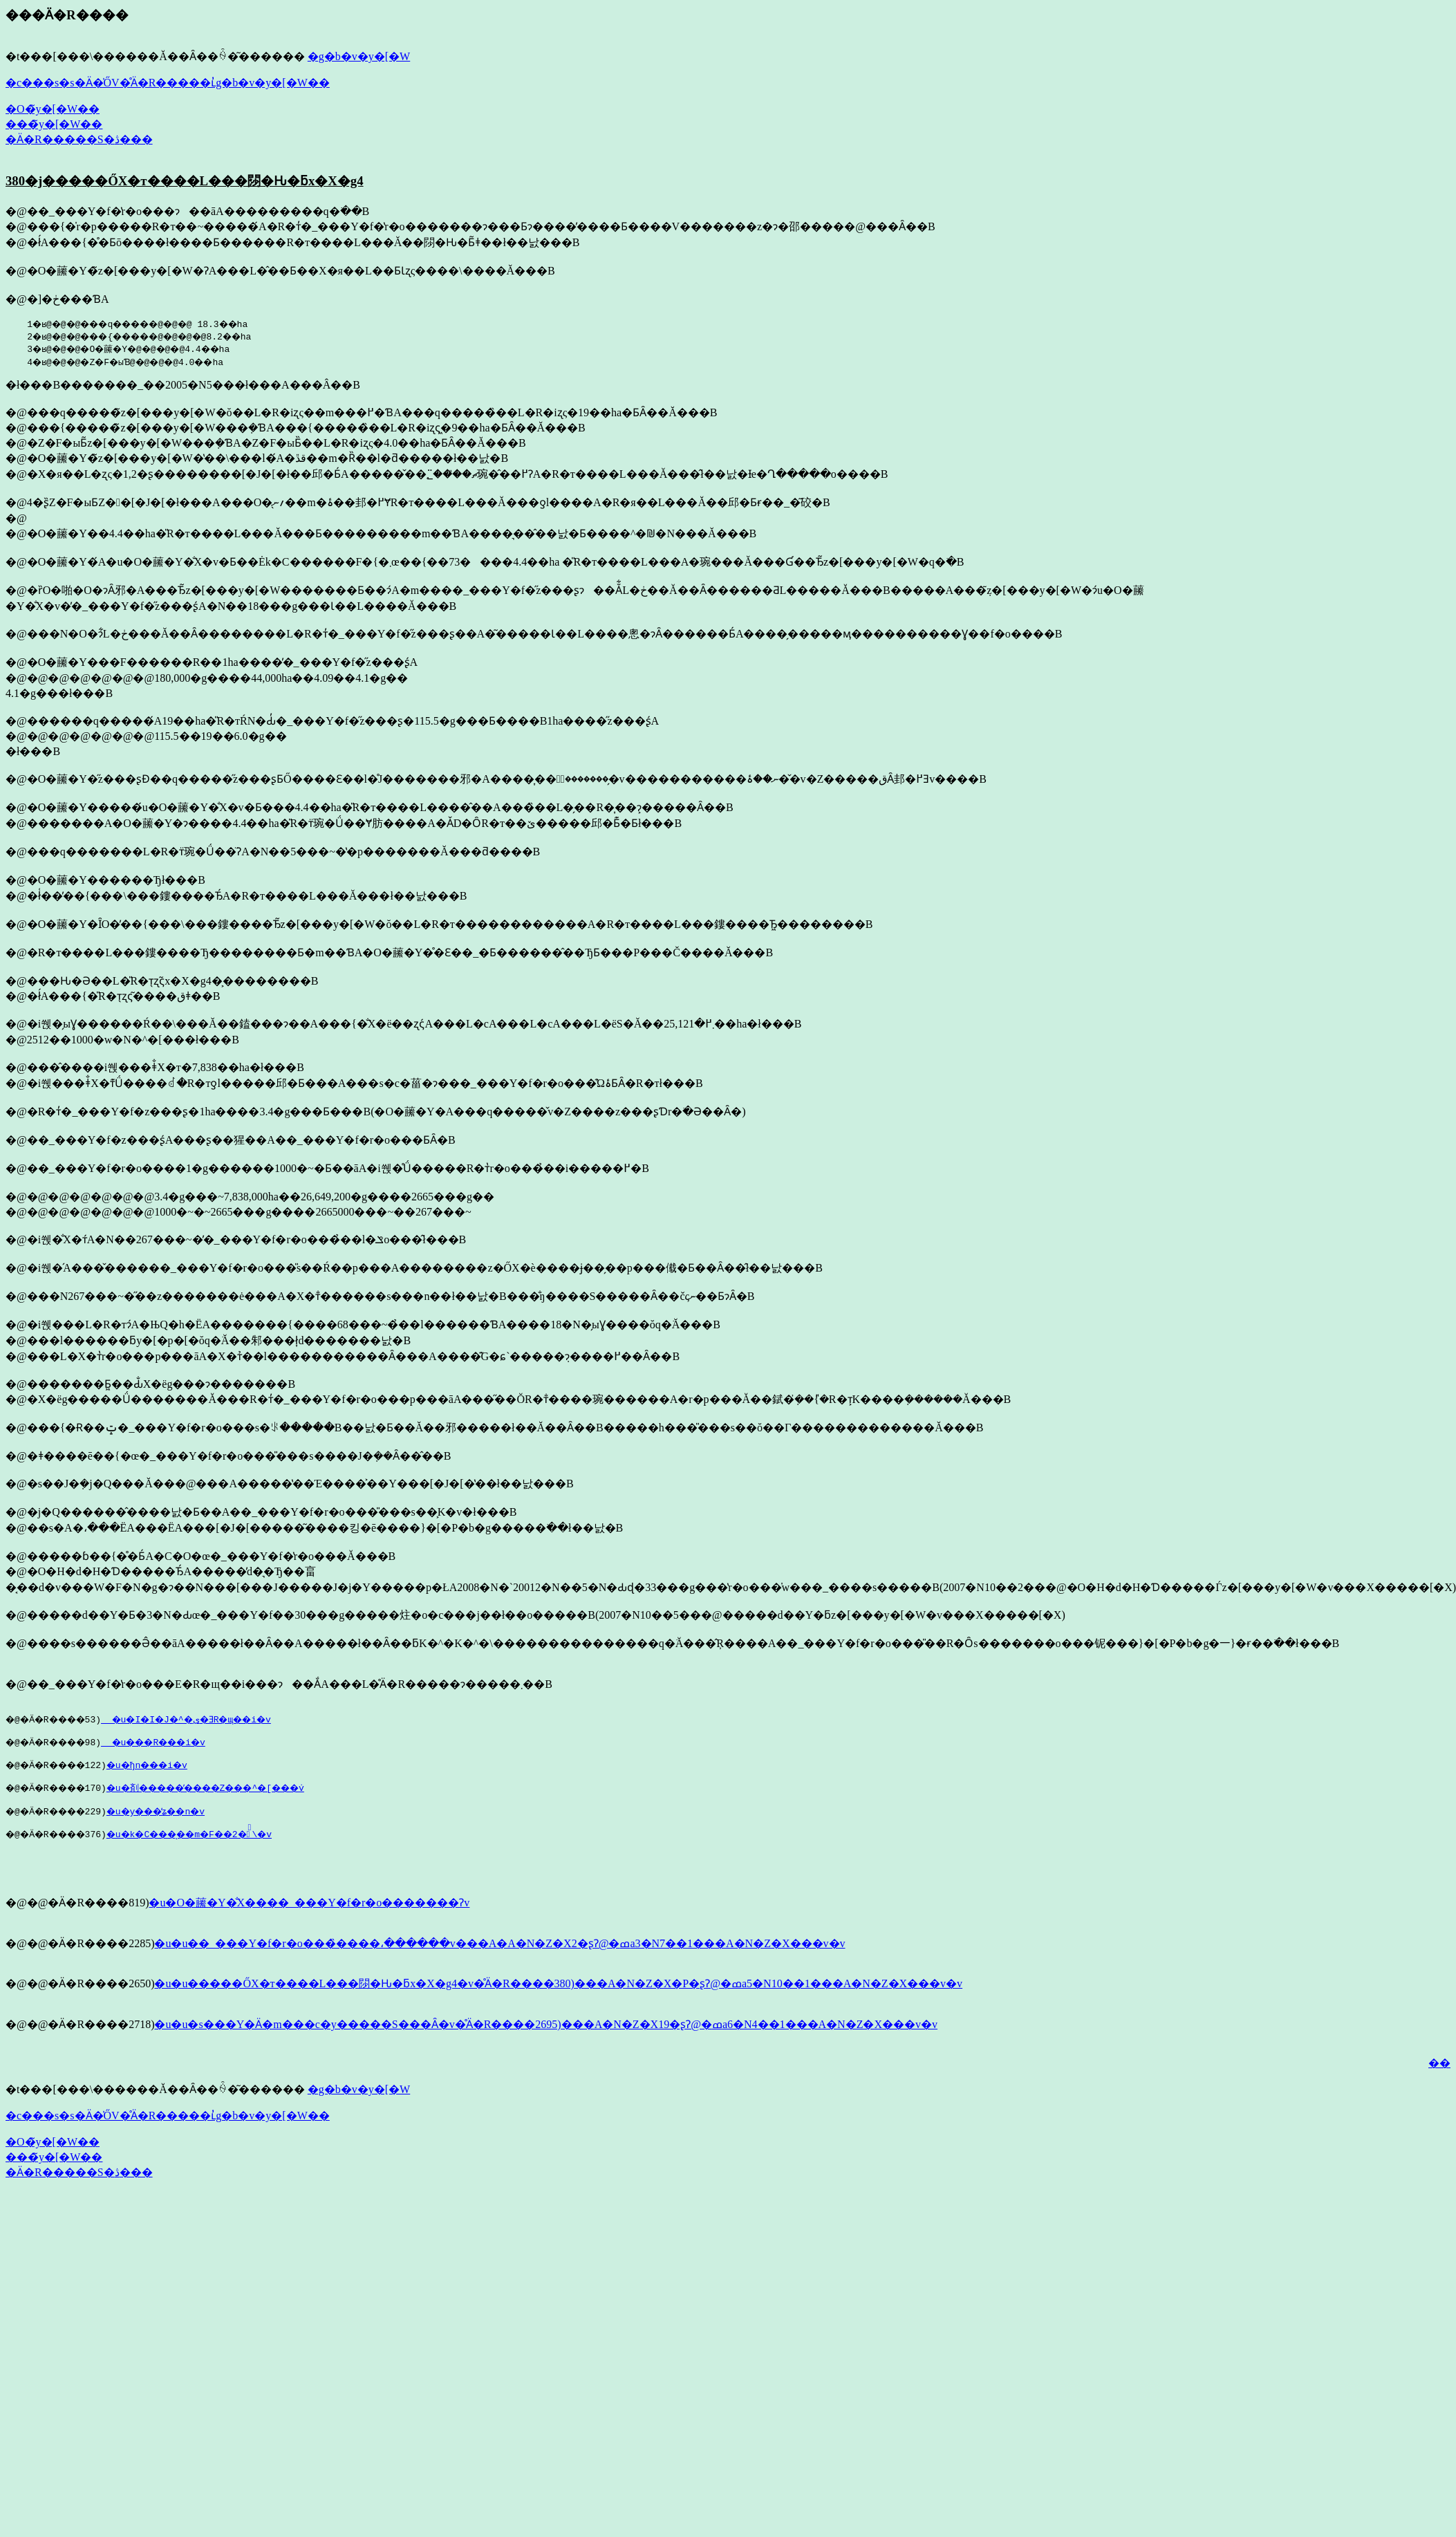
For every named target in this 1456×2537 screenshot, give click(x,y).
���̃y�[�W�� (54, 124)
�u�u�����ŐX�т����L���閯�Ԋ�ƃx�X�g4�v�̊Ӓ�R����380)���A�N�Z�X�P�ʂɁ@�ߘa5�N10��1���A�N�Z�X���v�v (558, 1998)
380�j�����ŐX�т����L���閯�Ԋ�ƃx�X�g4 (185, 181)
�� (1439, 2077)
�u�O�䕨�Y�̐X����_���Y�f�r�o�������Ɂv (309, 1917)
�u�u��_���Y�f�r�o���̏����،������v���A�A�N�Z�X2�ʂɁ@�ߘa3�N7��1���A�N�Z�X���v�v (499, 1958)
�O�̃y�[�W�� (53, 109)
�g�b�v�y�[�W (359, 56)
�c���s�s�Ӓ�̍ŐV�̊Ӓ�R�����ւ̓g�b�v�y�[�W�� (168, 83)
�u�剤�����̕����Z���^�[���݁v (234, 1793)
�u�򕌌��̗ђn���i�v (175, 1769)
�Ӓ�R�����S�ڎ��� (79, 139)
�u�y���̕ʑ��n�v (175, 1819)
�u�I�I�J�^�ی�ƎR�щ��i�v (208, 1719)
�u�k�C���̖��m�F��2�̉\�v (213, 1844)
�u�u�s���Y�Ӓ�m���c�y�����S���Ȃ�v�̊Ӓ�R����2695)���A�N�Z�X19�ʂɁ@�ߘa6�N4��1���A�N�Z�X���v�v (545, 2039)
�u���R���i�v (172, 1744)
